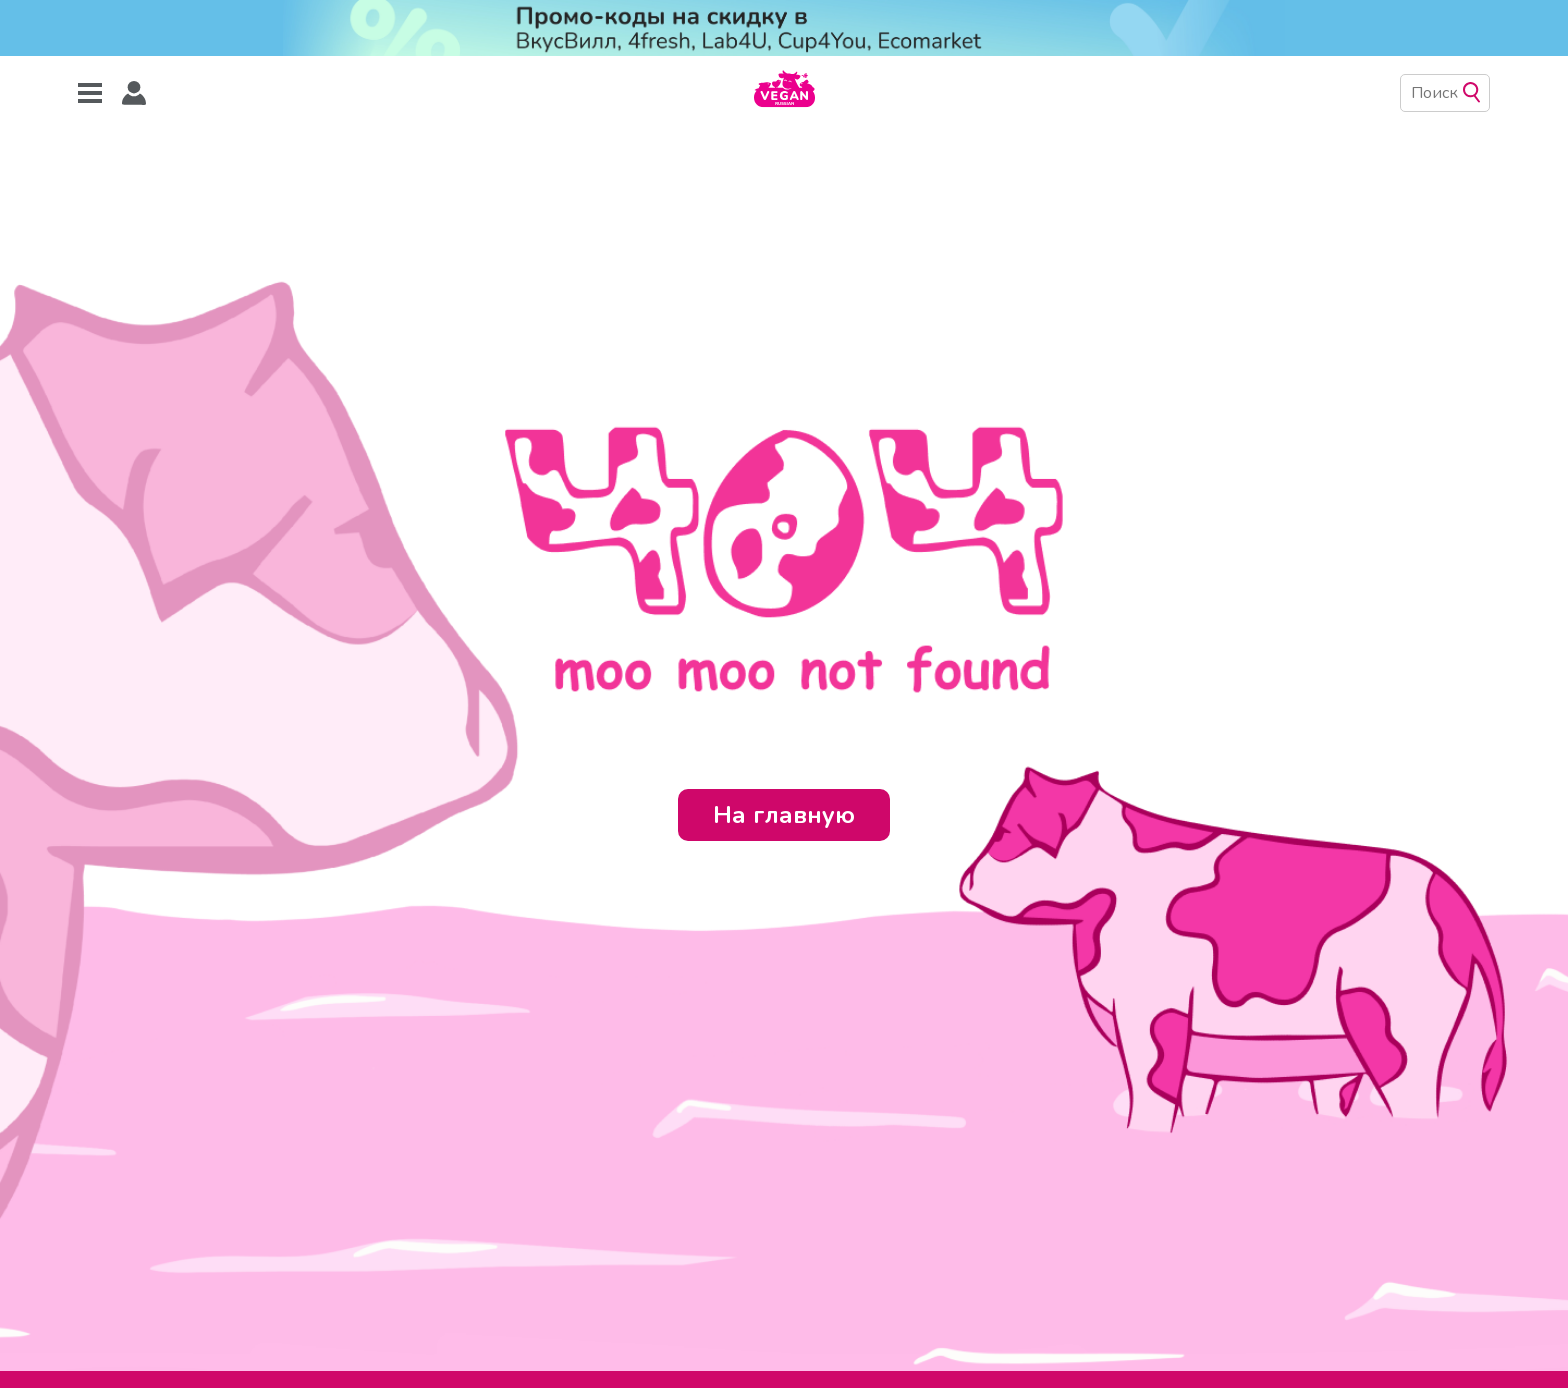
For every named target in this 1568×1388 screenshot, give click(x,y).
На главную (784, 815)
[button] (134, 93)
